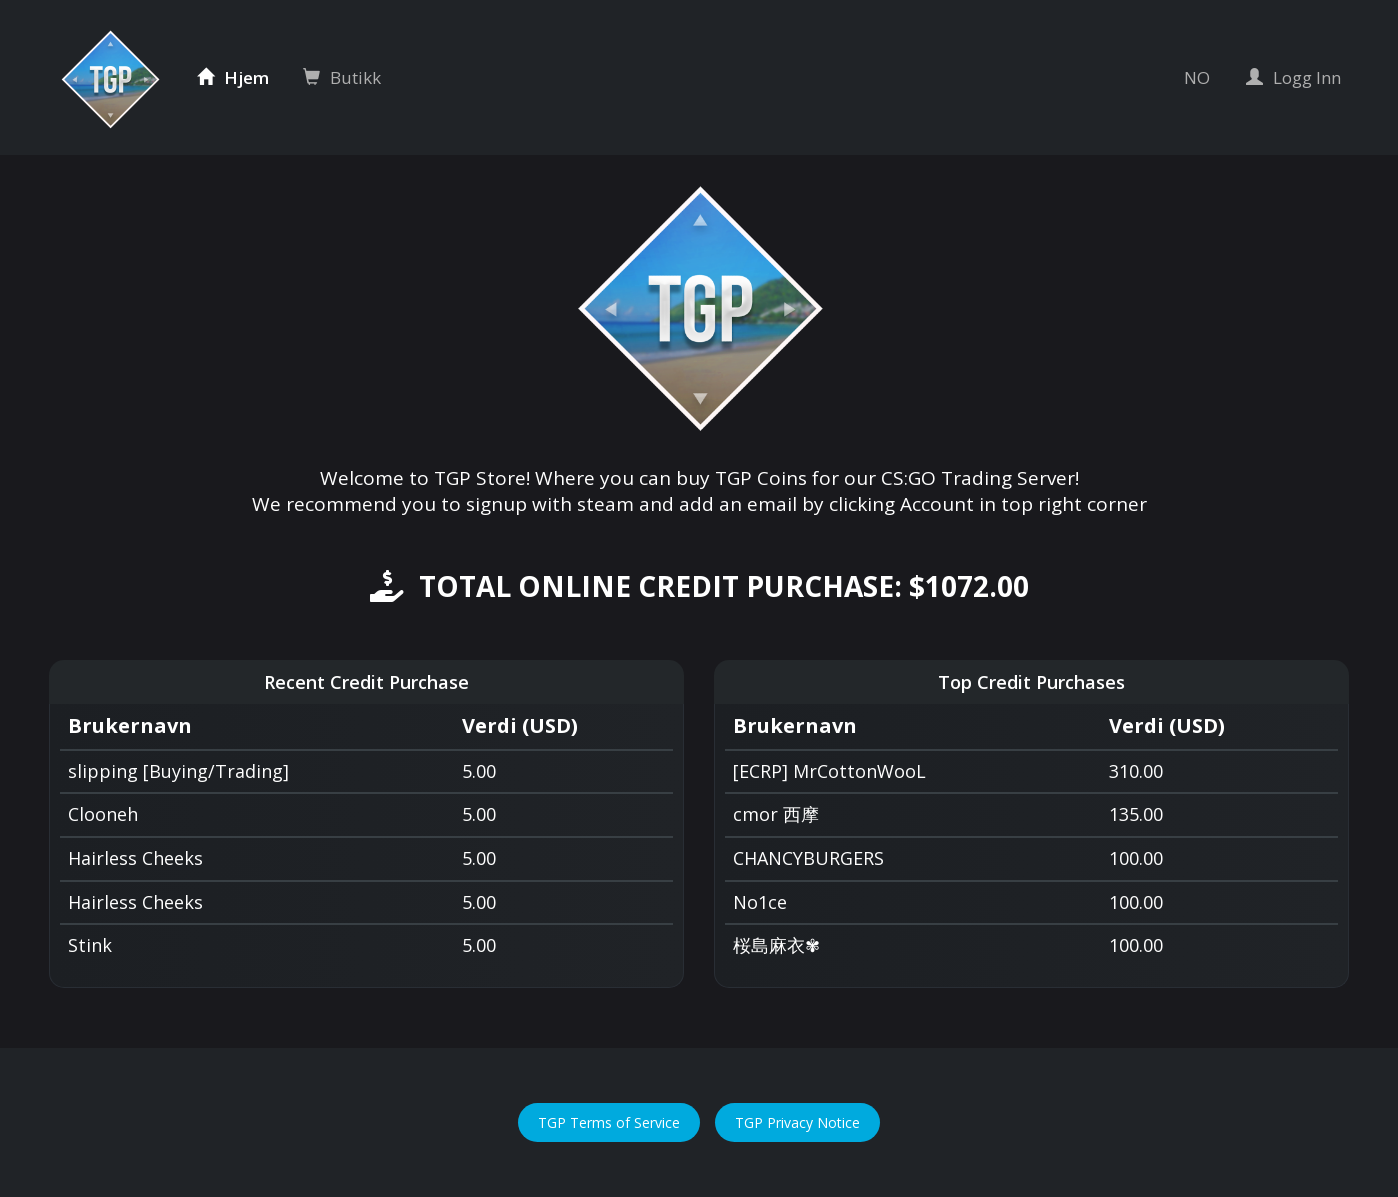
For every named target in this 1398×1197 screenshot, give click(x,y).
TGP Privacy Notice (797, 1122)
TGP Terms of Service (609, 1122)
